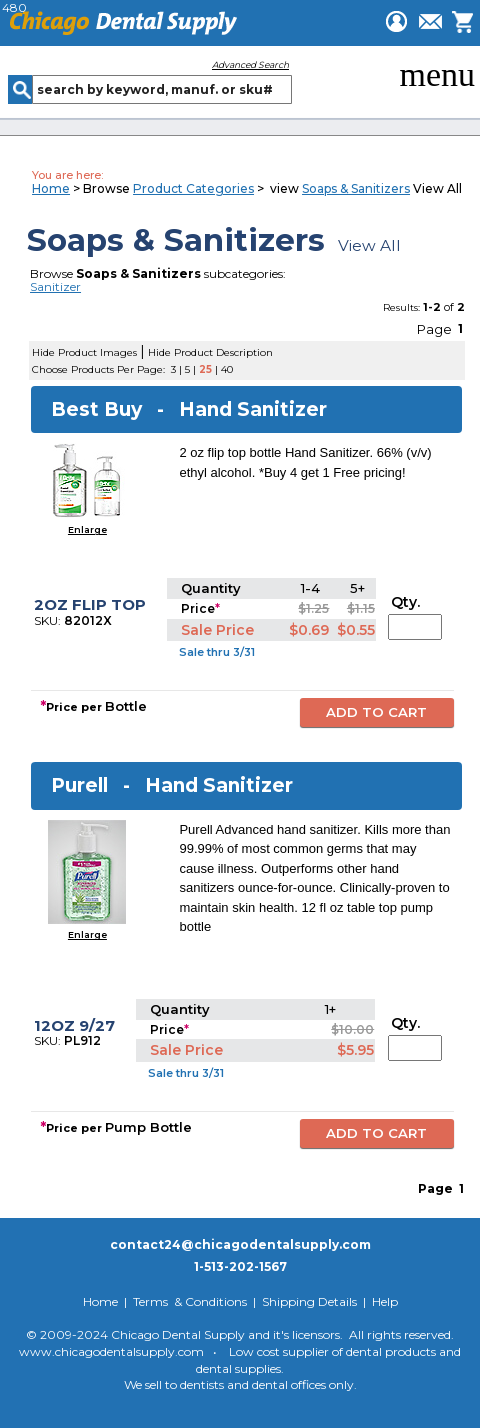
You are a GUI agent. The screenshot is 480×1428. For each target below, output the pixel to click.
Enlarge (87, 529)
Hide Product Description (210, 352)
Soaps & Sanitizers (356, 188)
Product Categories (193, 188)
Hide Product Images (84, 352)
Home (51, 188)
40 (227, 369)
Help (385, 1301)
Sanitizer (55, 286)
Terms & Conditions (190, 1301)
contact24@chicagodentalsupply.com (240, 1244)
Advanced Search (250, 64)
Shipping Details (309, 1301)
